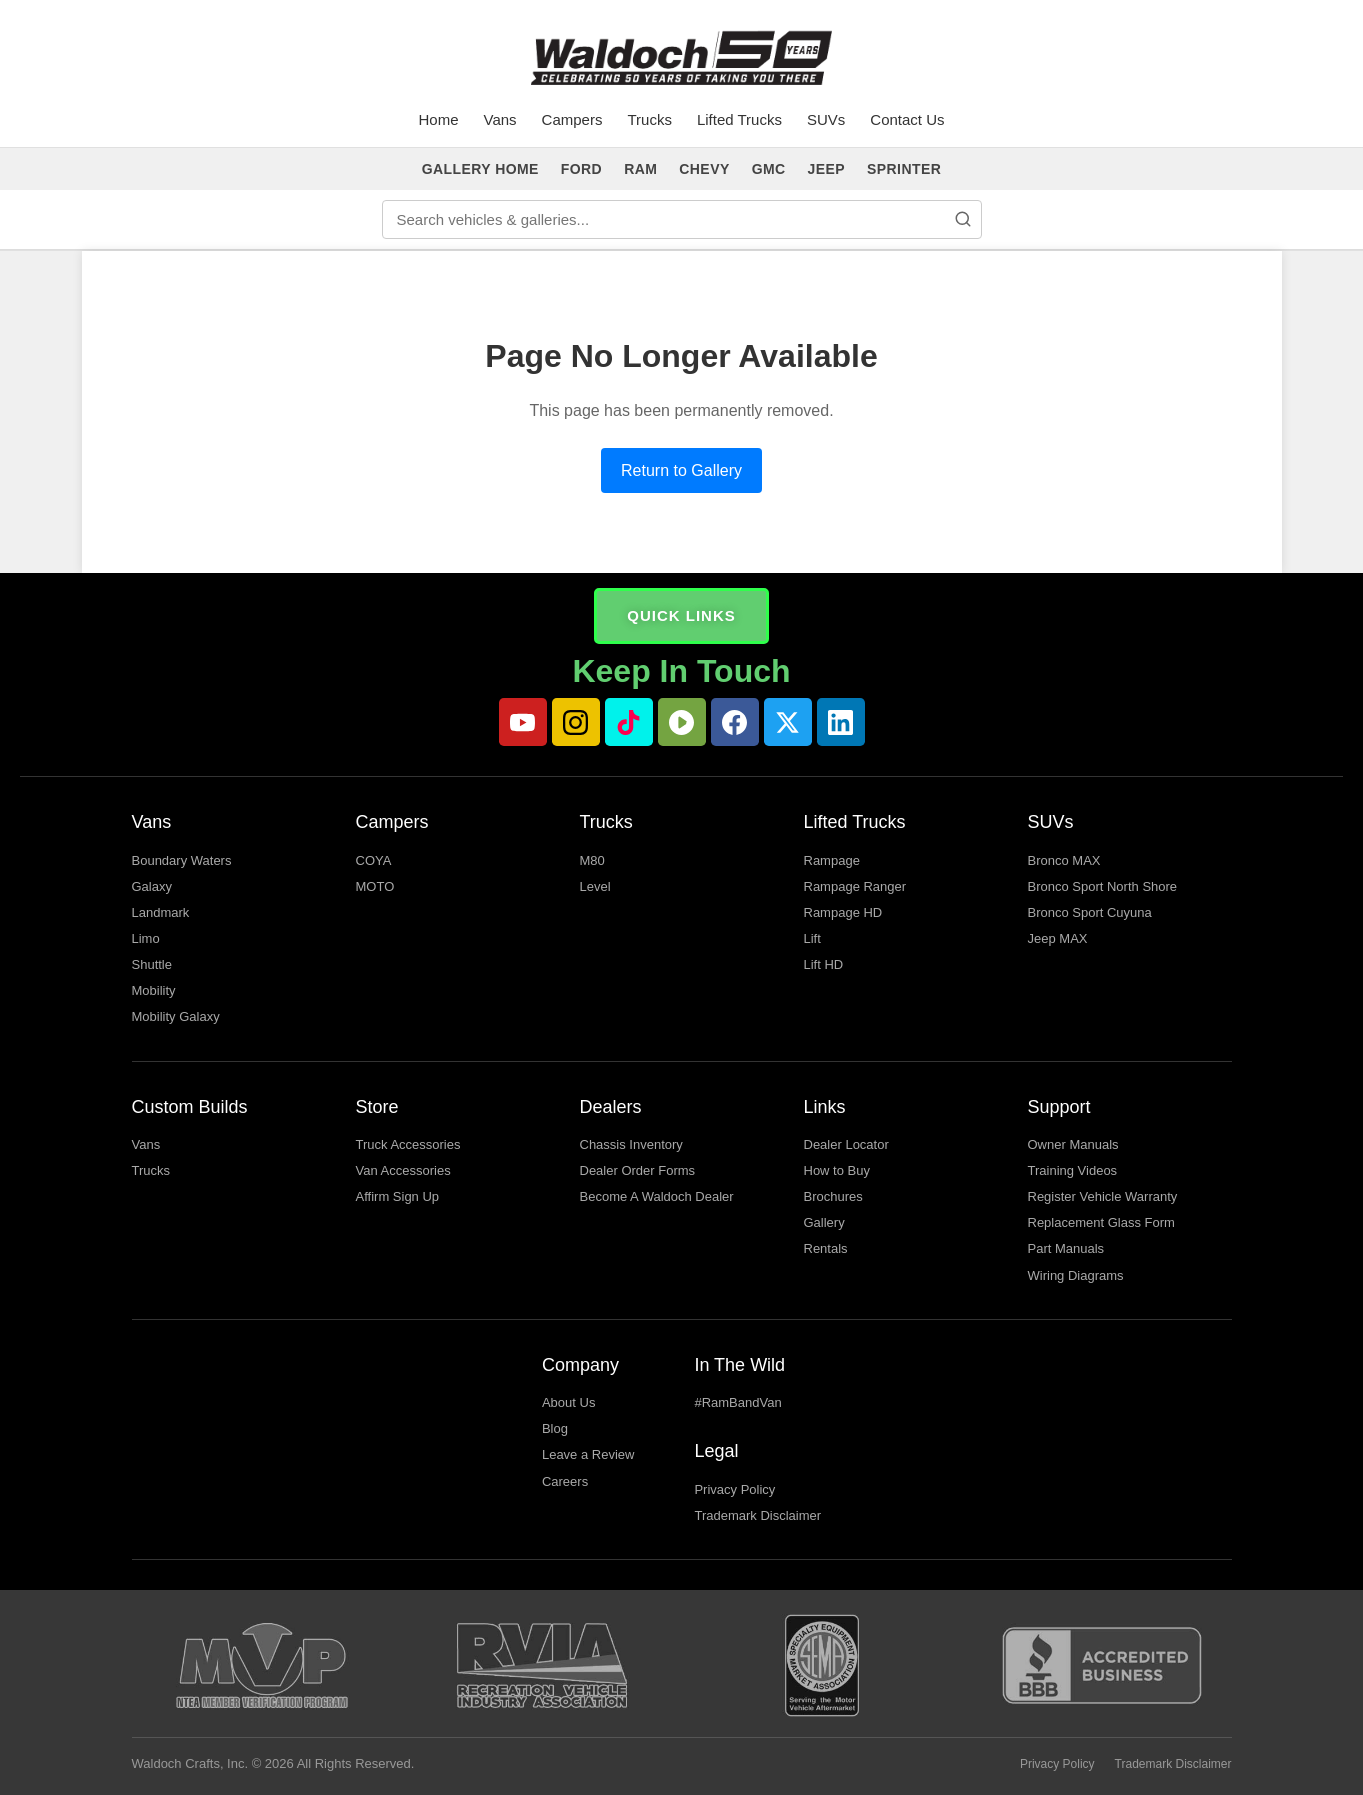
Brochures (833, 1196)
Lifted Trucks (739, 119)
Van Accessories (403, 1170)
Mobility (154, 990)
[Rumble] (682, 722)
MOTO (375, 886)
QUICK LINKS (681, 615)
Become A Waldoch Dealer (657, 1196)
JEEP (826, 169)
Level (595, 886)
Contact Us (907, 119)
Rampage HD (843, 912)
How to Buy (837, 1170)
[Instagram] (576, 722)
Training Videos (1073, 1170)
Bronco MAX (1064, 860)
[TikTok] (629, 722)
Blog (555, 1428)
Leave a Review (588, 1454)
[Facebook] (735, 722)
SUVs (826, 119)
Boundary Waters (182, 860)
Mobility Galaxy (176, 1016)
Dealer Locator (846, 1144)
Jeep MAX (1058, 938)
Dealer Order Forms (638, 1170)
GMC (769, 169)
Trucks (649, 119)
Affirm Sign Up (398, 1196)
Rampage (832, 860)
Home (439, 119)
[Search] (963, 219)
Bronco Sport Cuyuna (1090, 912)
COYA (374, 860)
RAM (640, 169)
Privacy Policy (734, 1489)
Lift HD (824, 964)
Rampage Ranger (855, 886)
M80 (592, 860)
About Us (568, 1402)
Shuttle (152, 964)
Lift (812, 938)
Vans (500, 119)
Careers (565, 1481)
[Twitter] (788, 722)
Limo (146, 938)
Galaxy (152, 886)
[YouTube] (523, 722)
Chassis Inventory (631, 1144)
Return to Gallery (681, 470)
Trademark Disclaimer (757, 1515)
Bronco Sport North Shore (1103, 886)
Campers (572, 119)
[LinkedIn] (841, 722)
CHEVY (704, 169)
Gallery (824, 1222)
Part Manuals (1066, 1248)
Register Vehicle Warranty (1103, 1196)
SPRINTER (904, 169)
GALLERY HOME (480, 169)
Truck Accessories (408, 1144)
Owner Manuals (1073, 1144)
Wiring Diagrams (1076, 1275)
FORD (581, 169)
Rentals (826, 1248)
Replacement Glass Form (1101, 1222)
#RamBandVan (737, 1402)
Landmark (161, 912)
